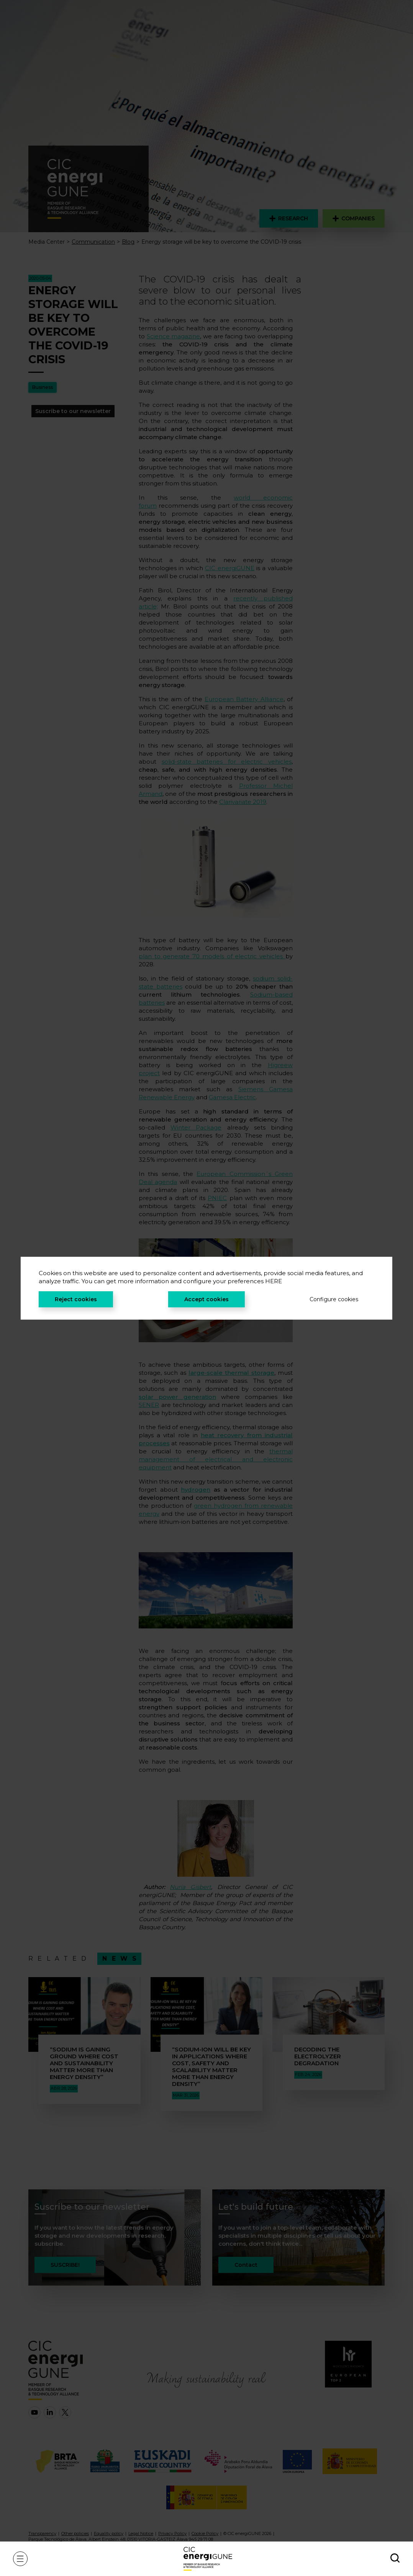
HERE (273, 1281)
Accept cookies (206, 1299)
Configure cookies (334, 1299)
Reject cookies (76, 1299)
